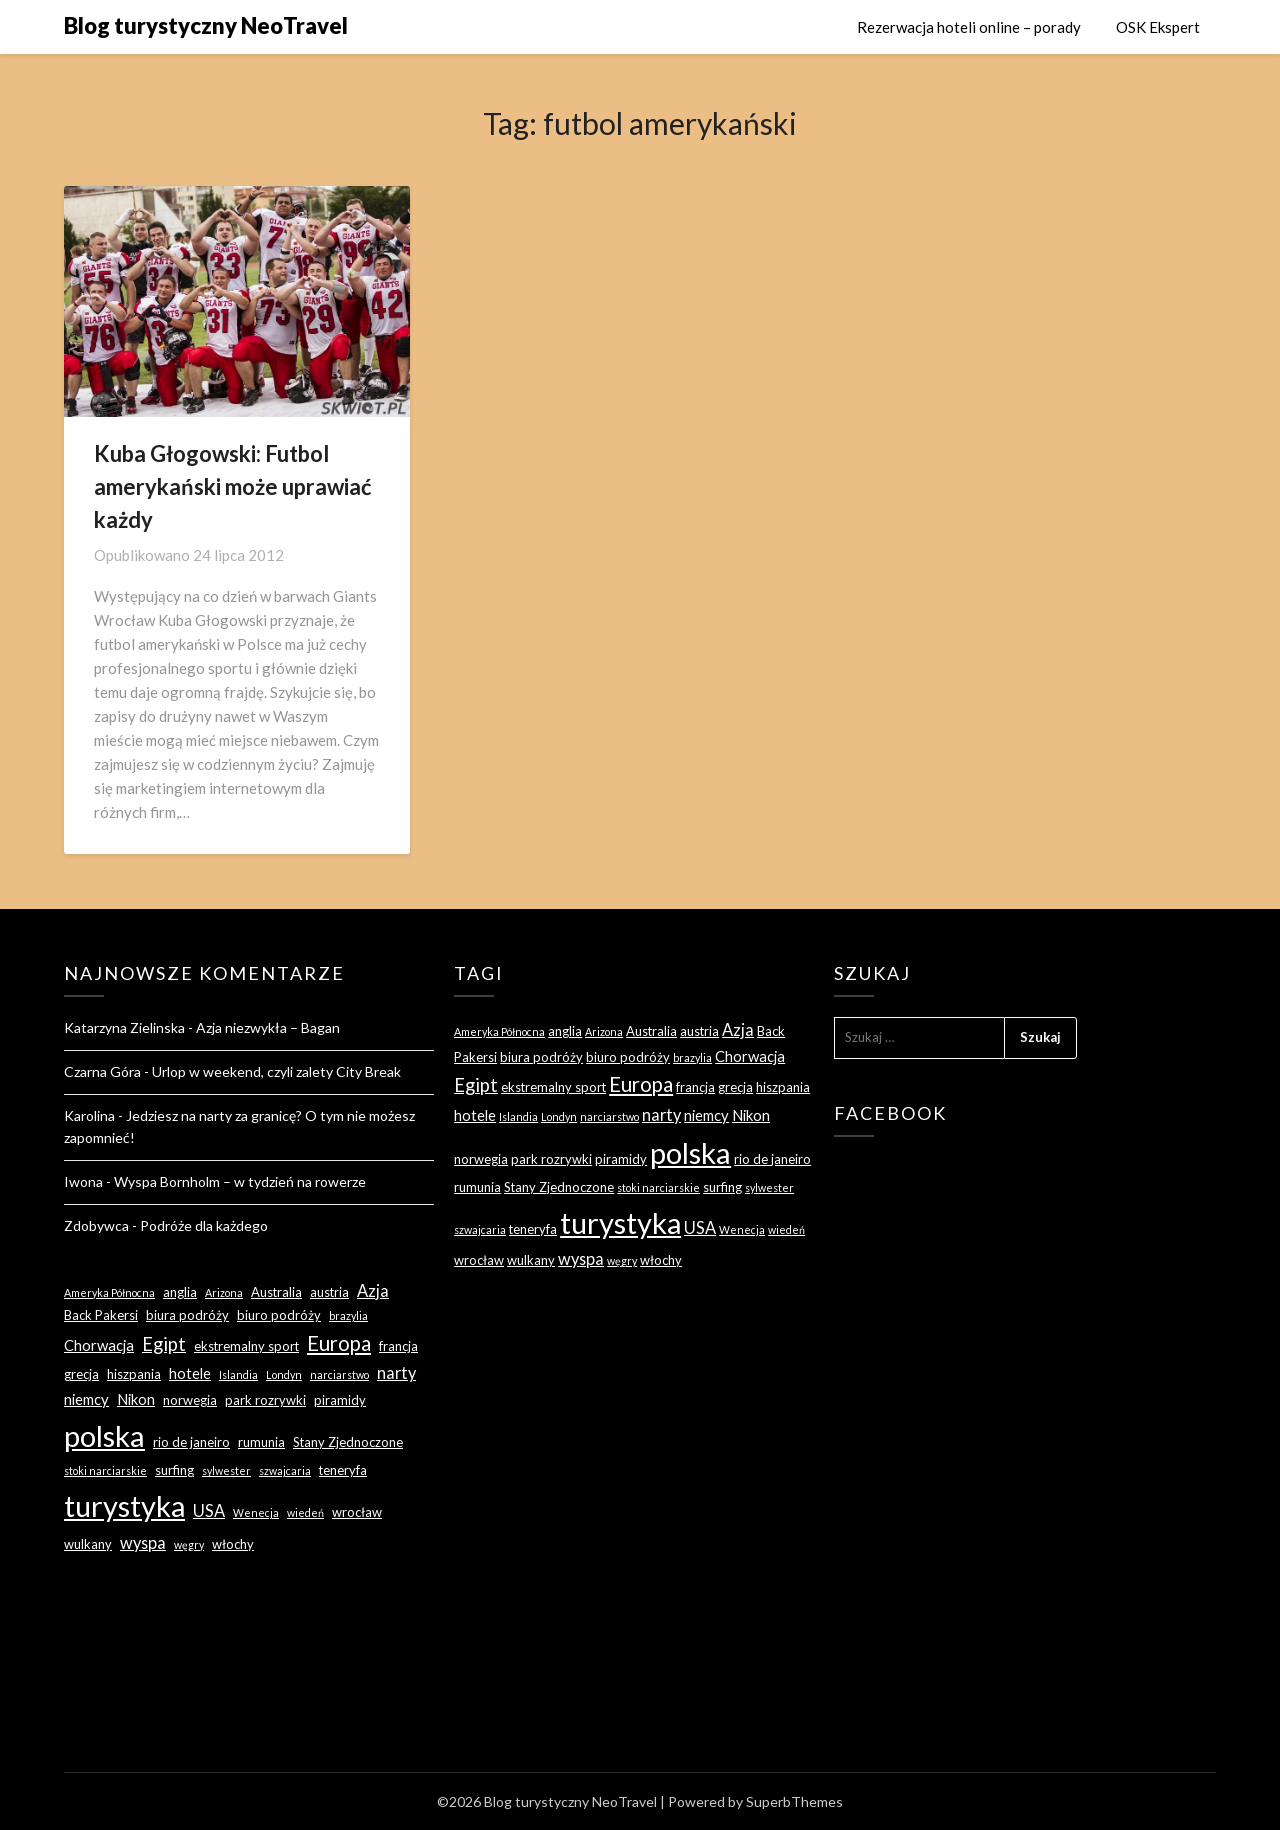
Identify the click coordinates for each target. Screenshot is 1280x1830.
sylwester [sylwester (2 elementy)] (226, 1470)
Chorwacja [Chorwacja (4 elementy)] (99, 1345)
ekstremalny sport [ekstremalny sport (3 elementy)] (246, 1346)
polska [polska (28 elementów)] (104, 1435)
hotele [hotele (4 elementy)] (190, 1373)
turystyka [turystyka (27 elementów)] (124, 1505)
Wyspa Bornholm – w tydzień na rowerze (240, 1181)
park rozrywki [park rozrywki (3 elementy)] (265, 1400)
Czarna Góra (102, 1071)
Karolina (89, 1115)
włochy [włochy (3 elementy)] (233, 1544)
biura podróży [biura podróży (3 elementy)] (187, 1315)
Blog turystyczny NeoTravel (206, 25)
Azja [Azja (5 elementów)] (373, 1290)
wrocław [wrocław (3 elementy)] (357, 1512)
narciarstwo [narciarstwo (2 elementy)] (339, 1374)
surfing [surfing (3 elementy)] (174, 1470)
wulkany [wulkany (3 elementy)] (88, 1544)
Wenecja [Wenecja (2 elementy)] (256, 1512)
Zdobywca (96, 1225)
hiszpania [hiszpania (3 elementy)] (134, 1374)
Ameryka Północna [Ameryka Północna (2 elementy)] (109, 1292)
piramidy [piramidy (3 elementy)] (340, 1400)
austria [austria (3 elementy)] (329, 1292)
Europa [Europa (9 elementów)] (339, 1343)
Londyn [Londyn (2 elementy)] (284, 1374)
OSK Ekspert (1158, 27)
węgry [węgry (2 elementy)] (189, 1544)
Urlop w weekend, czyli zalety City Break (276, 1071)
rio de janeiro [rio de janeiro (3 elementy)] (191, 1442)
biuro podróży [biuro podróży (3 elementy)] (279, 1315)
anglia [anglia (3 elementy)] (180, 1292)
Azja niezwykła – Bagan (268, 1027)
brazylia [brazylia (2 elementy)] (348, 1315)
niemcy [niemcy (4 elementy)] (86, 1399)
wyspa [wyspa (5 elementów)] (143, 1542)
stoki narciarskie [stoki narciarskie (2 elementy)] (105, 1470)
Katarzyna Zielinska (124, 1027)
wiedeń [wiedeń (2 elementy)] (305, 1512)
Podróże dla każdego (204, 1225)
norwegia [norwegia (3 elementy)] (190, 1400)
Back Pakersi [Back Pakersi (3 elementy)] (101, 1315)
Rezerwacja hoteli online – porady (969, 27)
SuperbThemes (794, 1801)
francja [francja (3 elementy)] (398, 1346)
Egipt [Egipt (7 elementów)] (164, 1344)
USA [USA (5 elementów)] (209, 1510)
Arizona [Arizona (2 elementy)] (224, 1292)
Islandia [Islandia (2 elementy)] (238, 1374)
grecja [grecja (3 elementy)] (81, 1374)
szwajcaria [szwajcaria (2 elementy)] (285, 1470)
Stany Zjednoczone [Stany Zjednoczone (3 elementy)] (348, 1442)
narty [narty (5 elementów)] (396, 1372)
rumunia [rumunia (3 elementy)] (261, 1442)
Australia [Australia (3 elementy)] (276, 1292)
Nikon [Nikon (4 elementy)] (136, 1399)
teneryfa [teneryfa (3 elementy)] (343, 1470)
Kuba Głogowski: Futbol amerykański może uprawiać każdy (233, 486)
